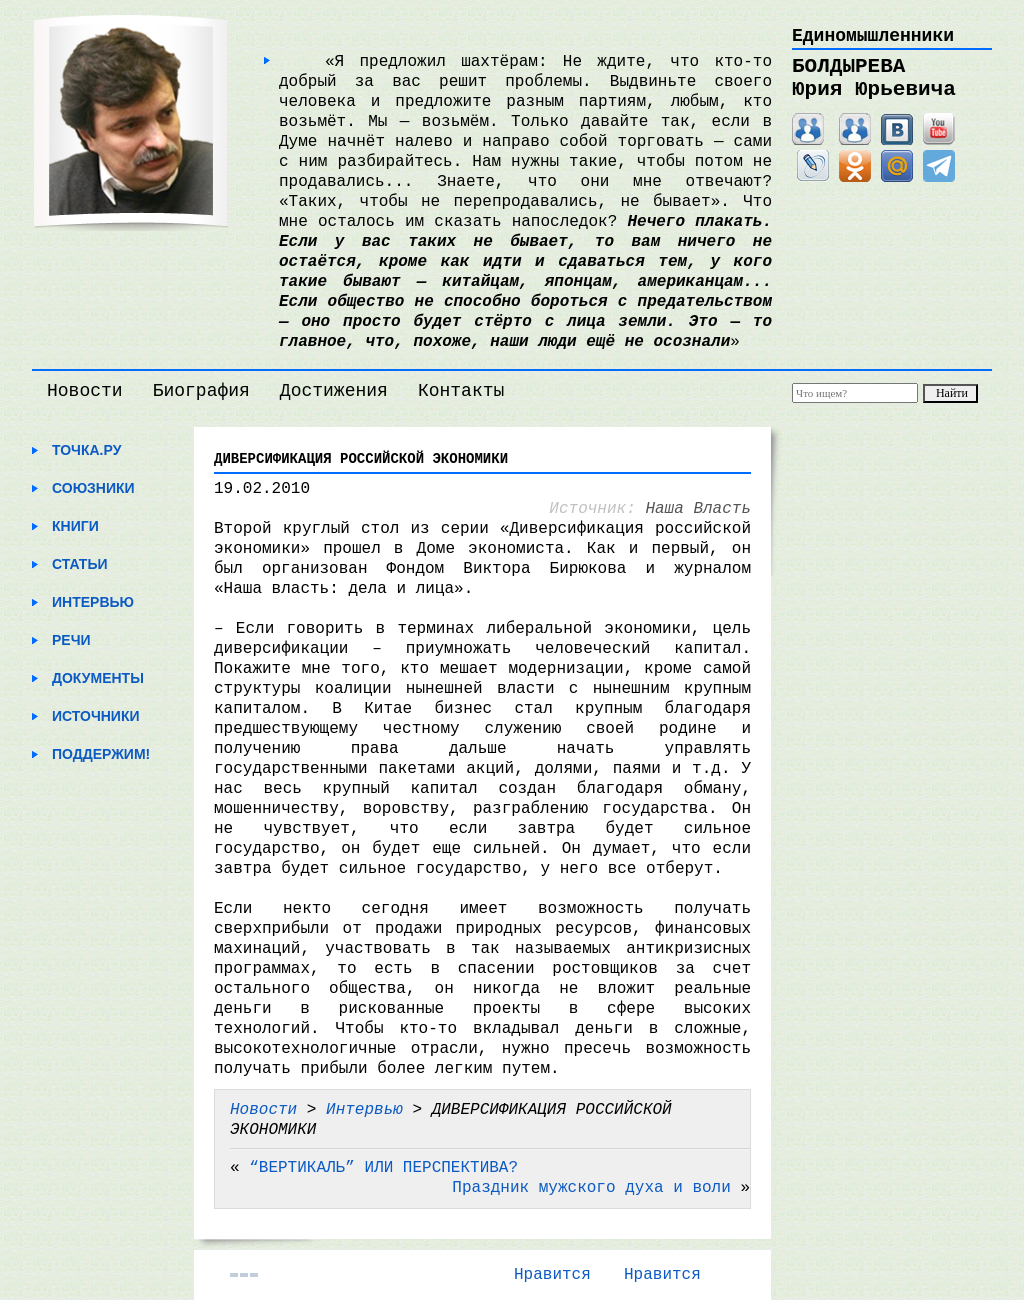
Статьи (80, 564)
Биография (201, 391)
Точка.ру (86, 450)
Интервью (93, 602)
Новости (85, 391)
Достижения (334, 391)
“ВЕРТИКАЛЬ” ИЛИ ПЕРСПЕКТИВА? (383, 1168)
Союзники (93, 488)
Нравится (552, 1275)
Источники (96, 716)
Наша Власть (698, 509)
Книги (75, 526)
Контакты (461, 391)
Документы (98, 678)
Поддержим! (101, 754)
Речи (71, 640)
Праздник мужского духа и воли (591, 1188)
